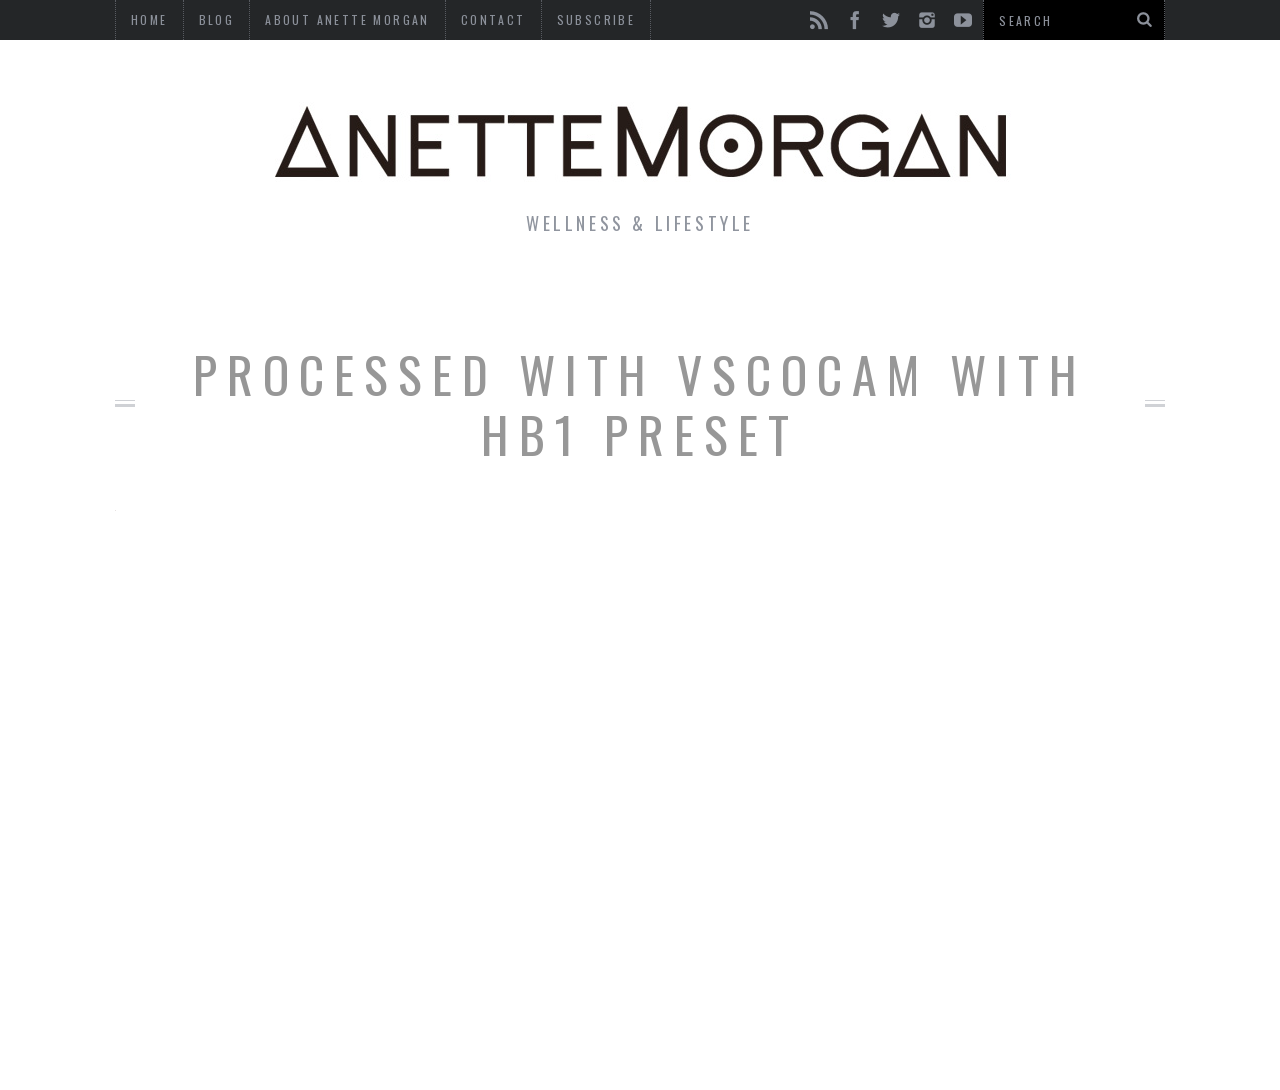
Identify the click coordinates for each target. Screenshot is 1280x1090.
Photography (1018, 294)
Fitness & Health (446, 294)
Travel (879, 294)
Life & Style (257, 294)
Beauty (608, 294)
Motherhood (744, 294)
